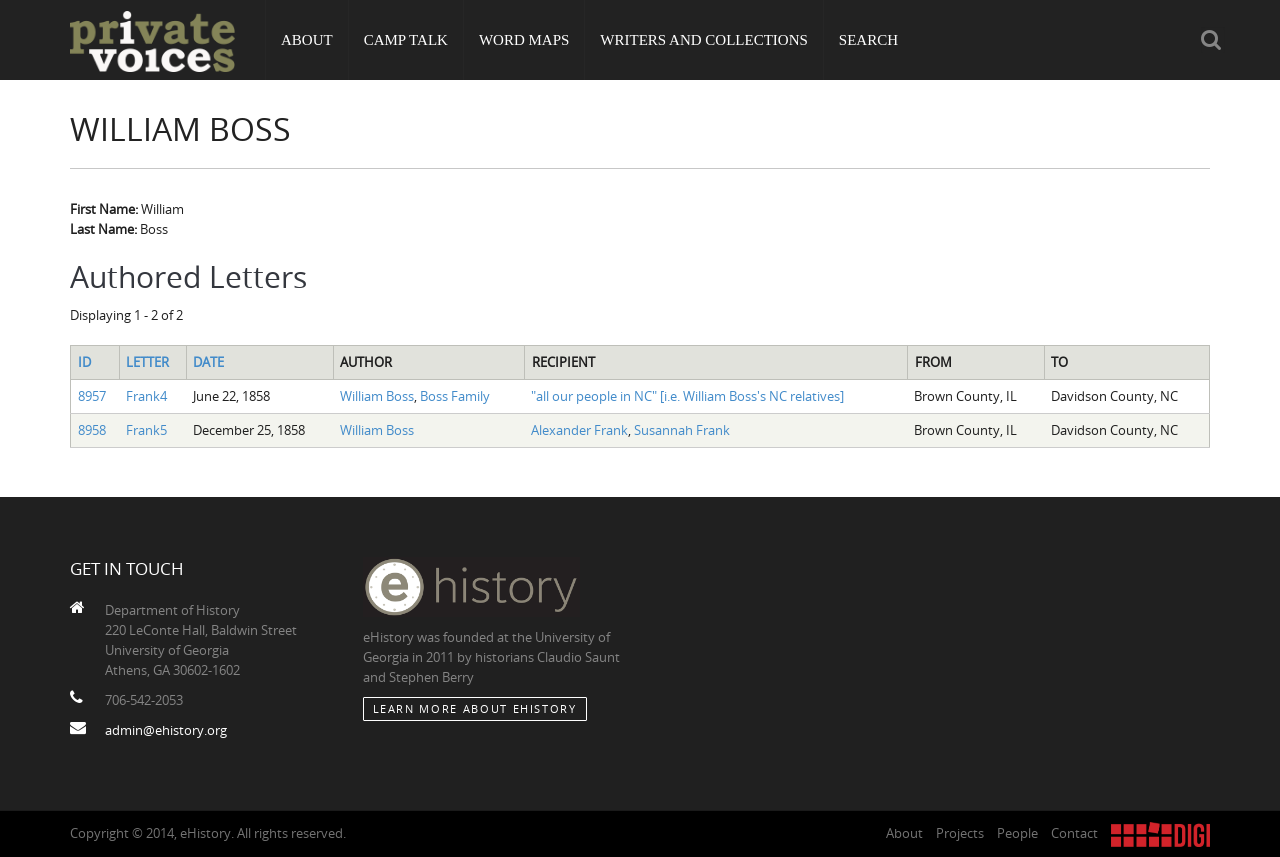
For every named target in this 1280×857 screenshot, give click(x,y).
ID (84, 362)
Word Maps (524, 40)
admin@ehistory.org (166, 730)
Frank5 (146, 430)
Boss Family (455, 396)
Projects (960, 833)
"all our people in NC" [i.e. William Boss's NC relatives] (687, 396)
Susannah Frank (682, 430)
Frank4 (146, 396)
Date (208, 362)
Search (868, 40)
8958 (92, 430)
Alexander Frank (579, 430)
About (307, 40)
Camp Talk (406, 40)
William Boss (377, 396)
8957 (92, 396)
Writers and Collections (704, 40)
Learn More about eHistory (475, 708)
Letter (147, 362)
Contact (1074, 833)
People (1017, 833)
